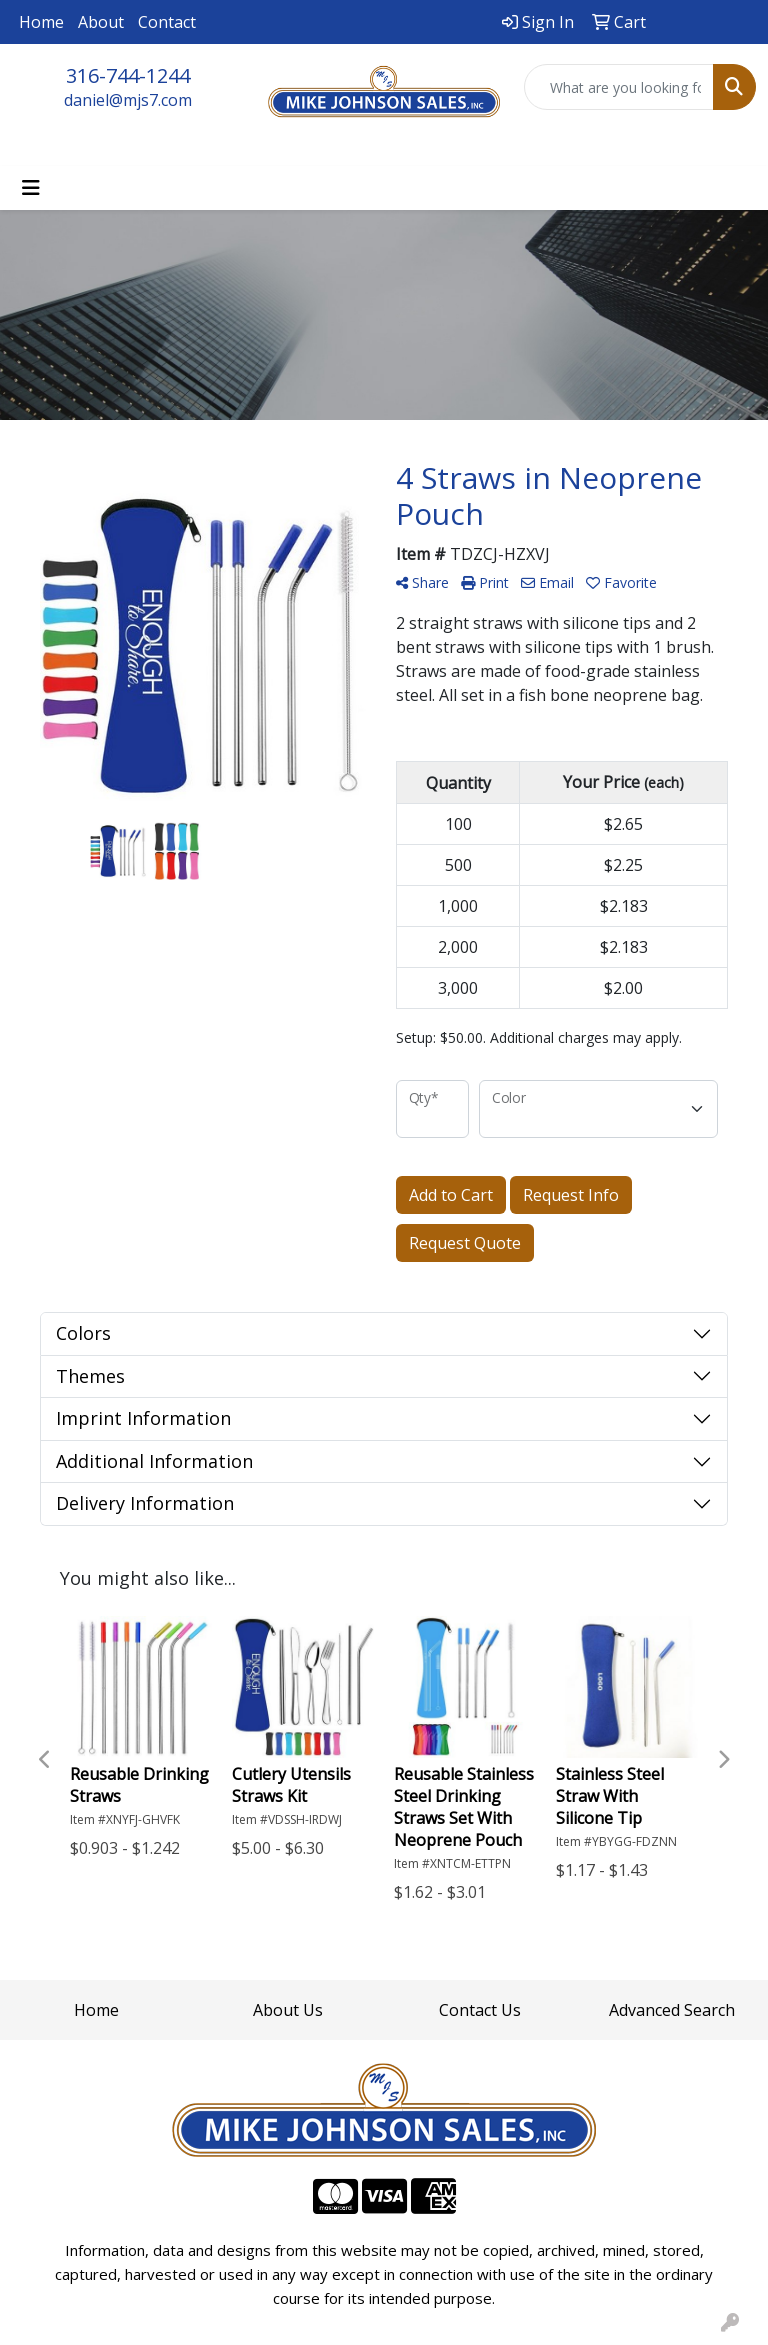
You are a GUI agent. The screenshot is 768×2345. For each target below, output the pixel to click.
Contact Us (480, 2010)
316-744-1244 (128, 75)
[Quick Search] (619, 87)
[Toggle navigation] (31, 188)
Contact (167, 22)
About (101, 22)
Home (41, 22)
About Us (288, 2010)
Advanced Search (672, 2010)
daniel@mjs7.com (128, 100)
